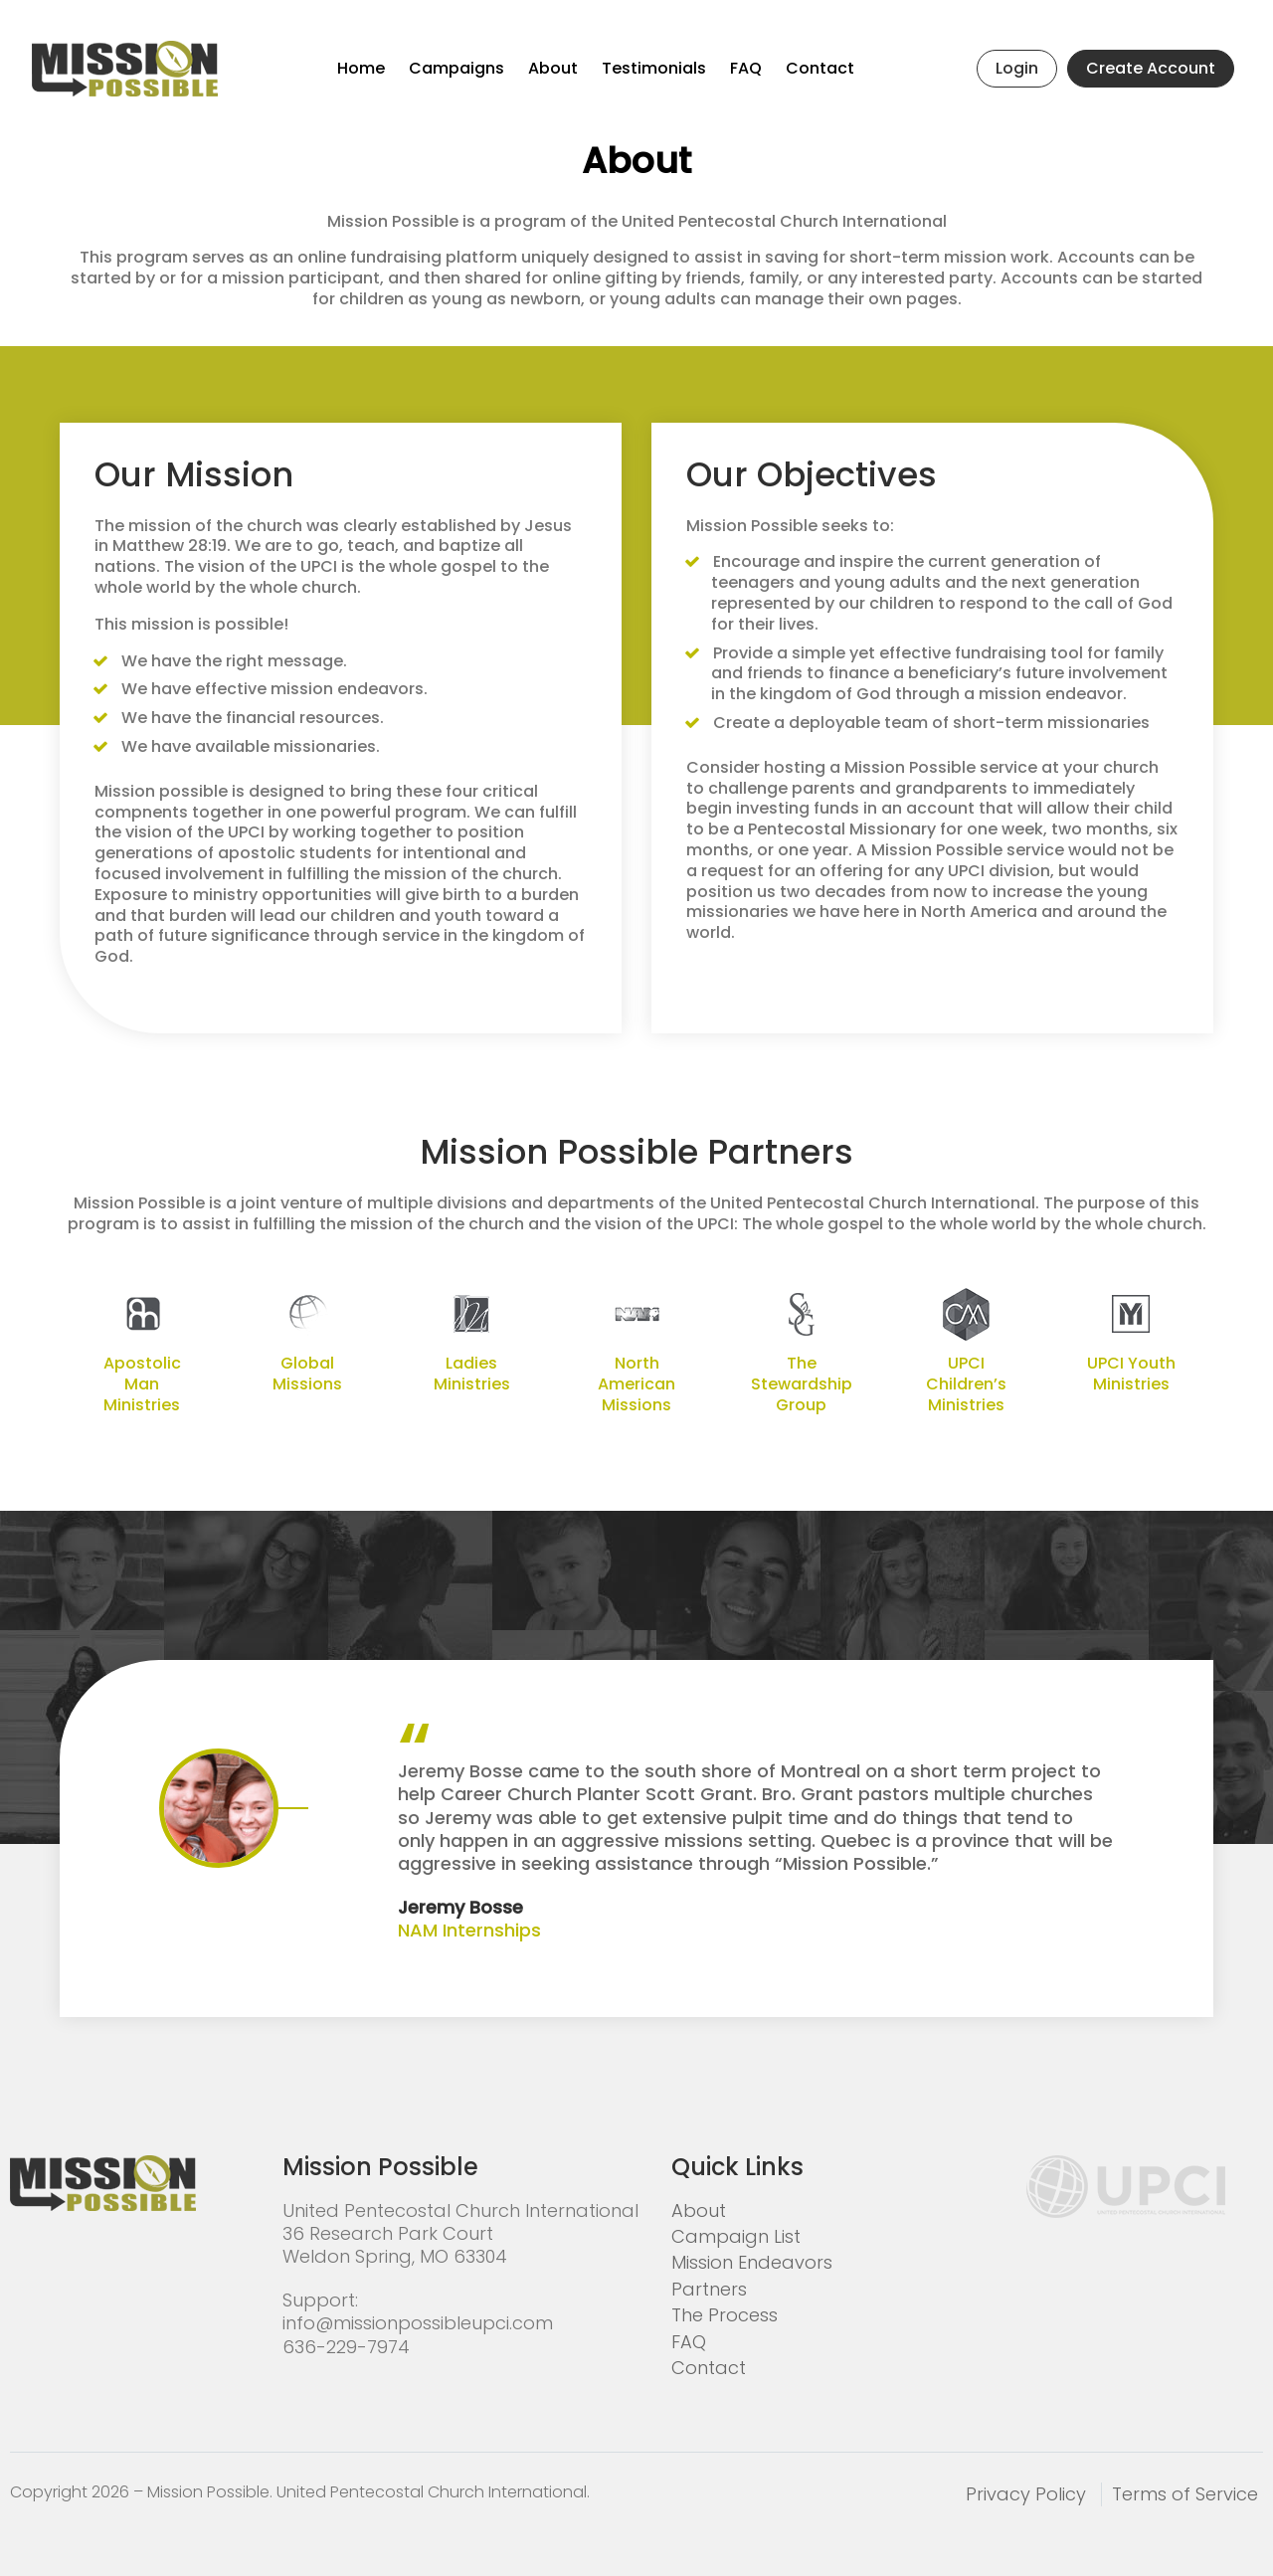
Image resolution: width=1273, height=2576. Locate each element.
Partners (709, 2289)
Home (361, 68)
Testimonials (654, 68)
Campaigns (456, 68)
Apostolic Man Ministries (142, 1384)
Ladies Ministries (472, 1374)
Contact (820, 68)
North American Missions (636, 1384)
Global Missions (307, 1374)
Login (1017, 68)
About (553, 68)
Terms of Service (1185, 2494)
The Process (724, 2314)
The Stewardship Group (801, 1384)
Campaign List (736, 2236)
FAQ (746, 68)
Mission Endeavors (751, 2262)
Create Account (1150, 68)
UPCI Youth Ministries (1131, 1374)
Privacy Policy (1026, 2494)
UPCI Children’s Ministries (966, 1384)
